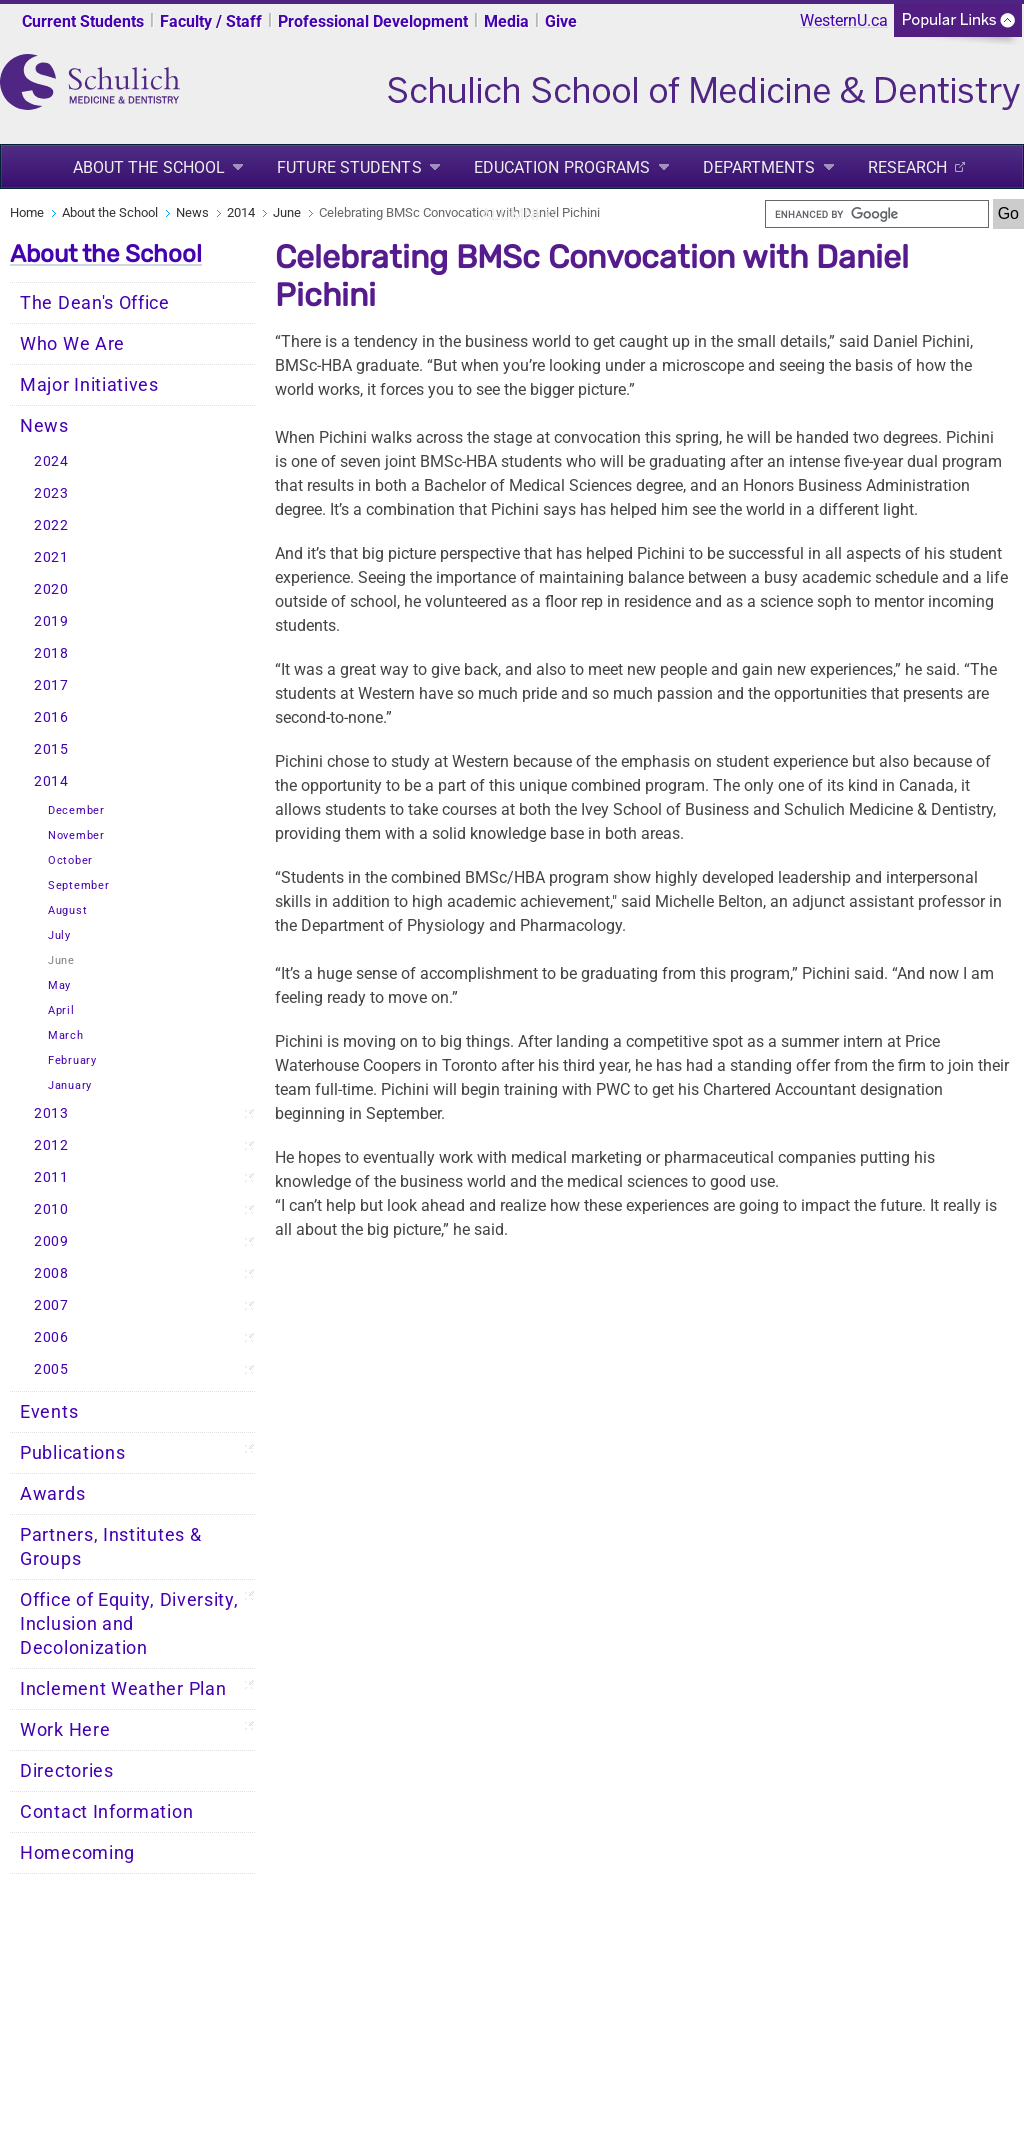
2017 (51, 685)
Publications (72, 1453)
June (287, 212)
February (72, 1060)
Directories (67, 1771)
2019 (51, 621)
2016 (51, 717)
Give (561, 21)
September (78, 885)
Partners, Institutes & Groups (110, 1547)
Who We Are (72, 344)
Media (506, 21)
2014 (241, 212)
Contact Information (106, 1812)
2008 (51, 1273)
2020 (51, 589)
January (70, 1085)
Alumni (510, 214)
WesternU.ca (844, 20)
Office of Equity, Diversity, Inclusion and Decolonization (129, 1624)
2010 (51, 1209)
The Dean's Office (95, 303)
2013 (51, 1113)
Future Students (349, 167)
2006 (51, 1337)
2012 (51, 1145)
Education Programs (562, 167)
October (70, 860)
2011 (51, 1177)
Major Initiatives (89, 385)
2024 (51, 461)
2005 (51, 1369)
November (76, 835)
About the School (149, 167)
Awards (52, 1494)
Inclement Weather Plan (123, 1689)
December (76, 810)
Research (908, 167)
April (61, 1010)
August (67, 910)
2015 (51, 749)
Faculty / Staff (211, 21)
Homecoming (77, 1853)
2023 (51, 493)
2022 (51, 525)
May (59, 985)
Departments (759, 167)
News (192, 212)
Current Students (83, 21)
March (66, 1035)
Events (49, 1412)
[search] (877, 214)
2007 (51, 1305)
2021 (51, 557)
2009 (51, 1241)
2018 (51, 653)
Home (27, 212)
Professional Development (373, 21)
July (59, 935)
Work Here (65, 1730)
